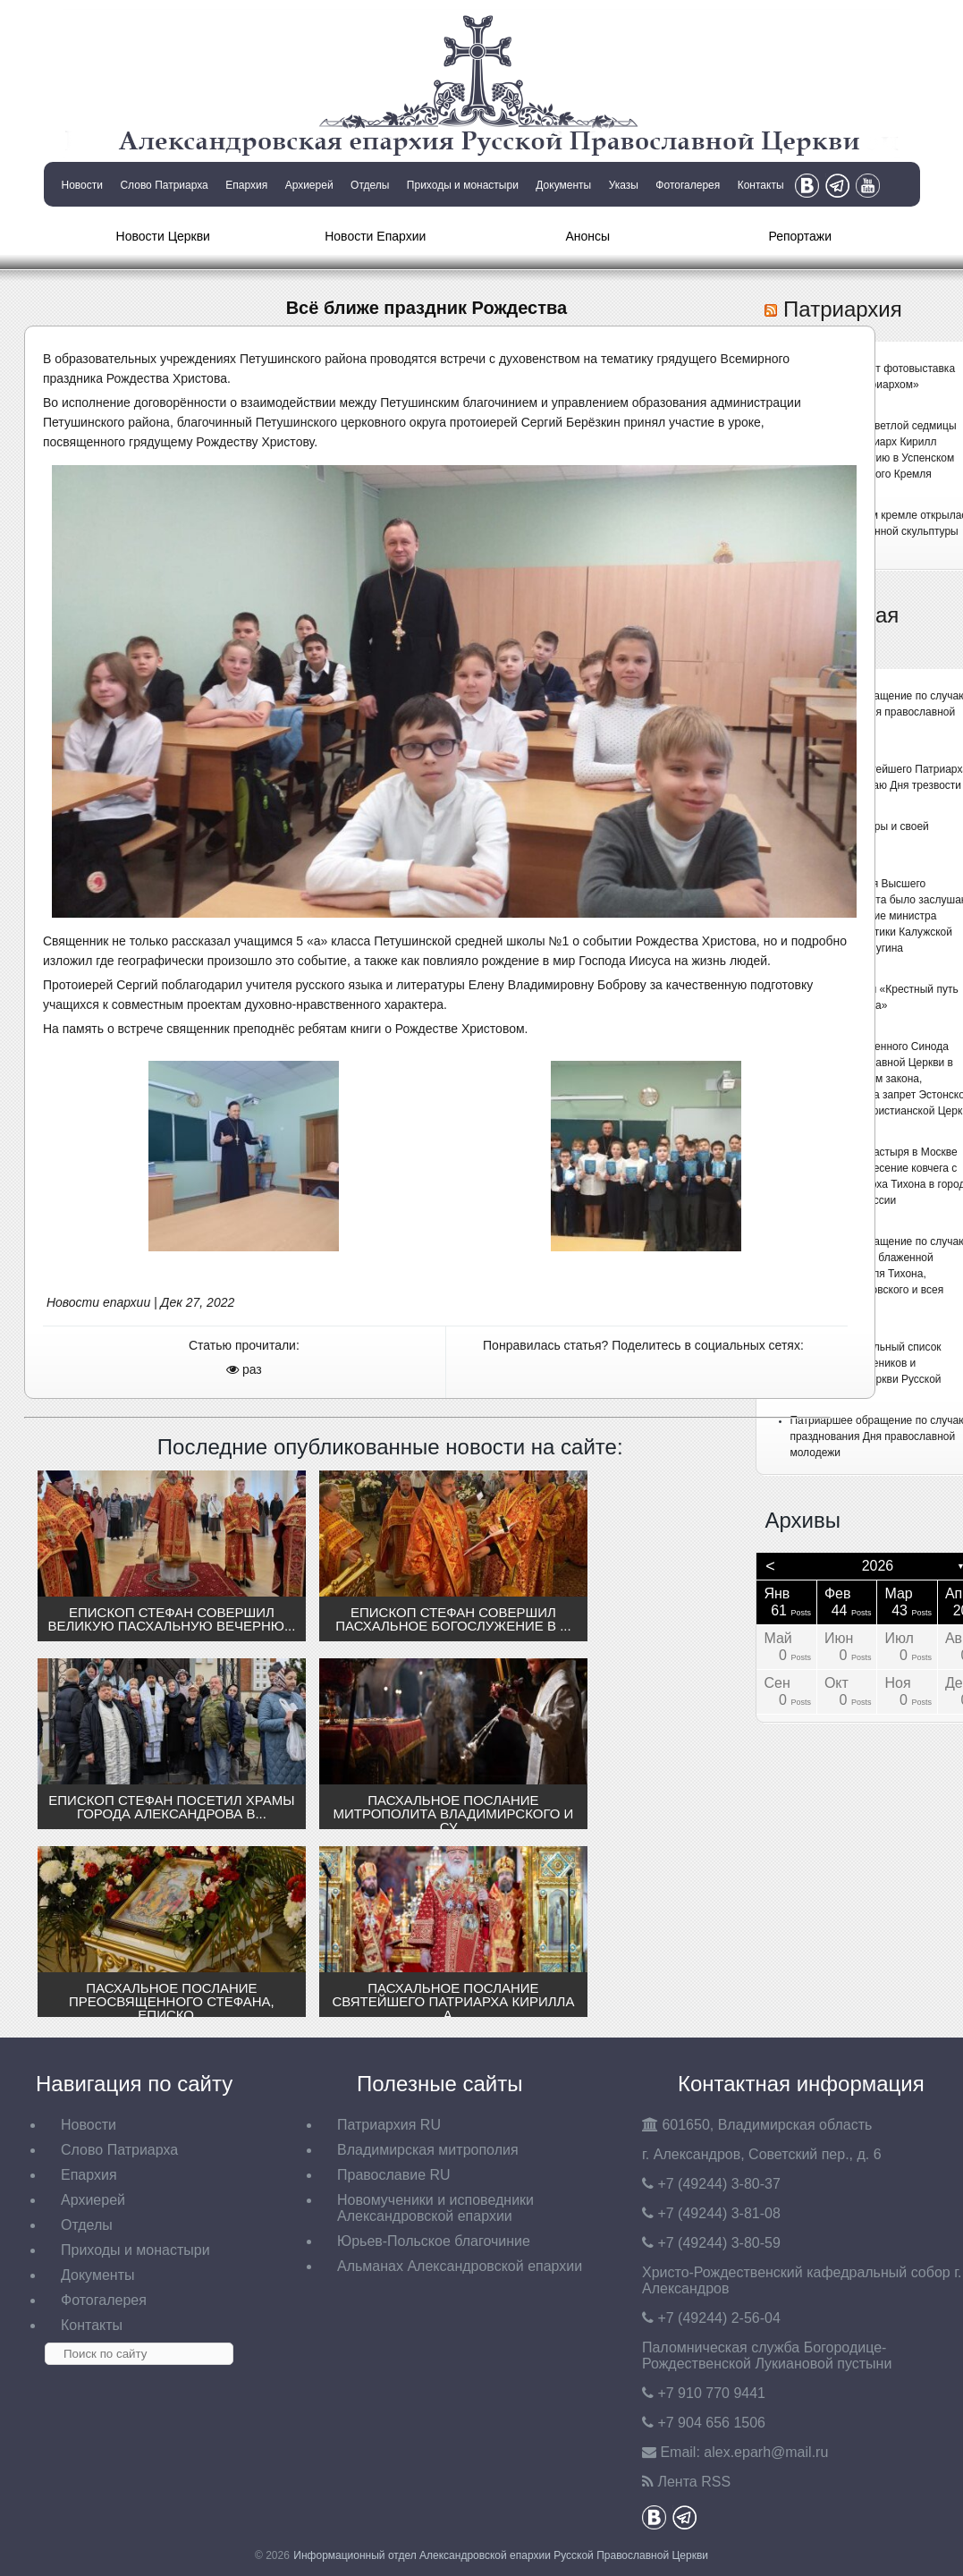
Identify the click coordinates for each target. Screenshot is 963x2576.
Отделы (370, 185)
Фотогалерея (687, 185)
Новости (82, 185)
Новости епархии (98, 1302)
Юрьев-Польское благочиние (433, 2241)
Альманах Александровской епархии (459, 2266)
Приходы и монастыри (463, 185)
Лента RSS (694, 2481)
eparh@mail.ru (766, 2452)
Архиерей (309, 185)
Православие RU (394, 2174)
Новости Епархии (375, 236)
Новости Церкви (163, 236)
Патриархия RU (389, 2124)
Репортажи (800, 236)
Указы (623, 185)
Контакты (761, 185)
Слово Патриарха (163, 185)
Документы (563, 185)
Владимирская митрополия (428, 2149)
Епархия (246, 185)
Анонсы (587, 236)
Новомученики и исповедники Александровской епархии (435, 2208)
